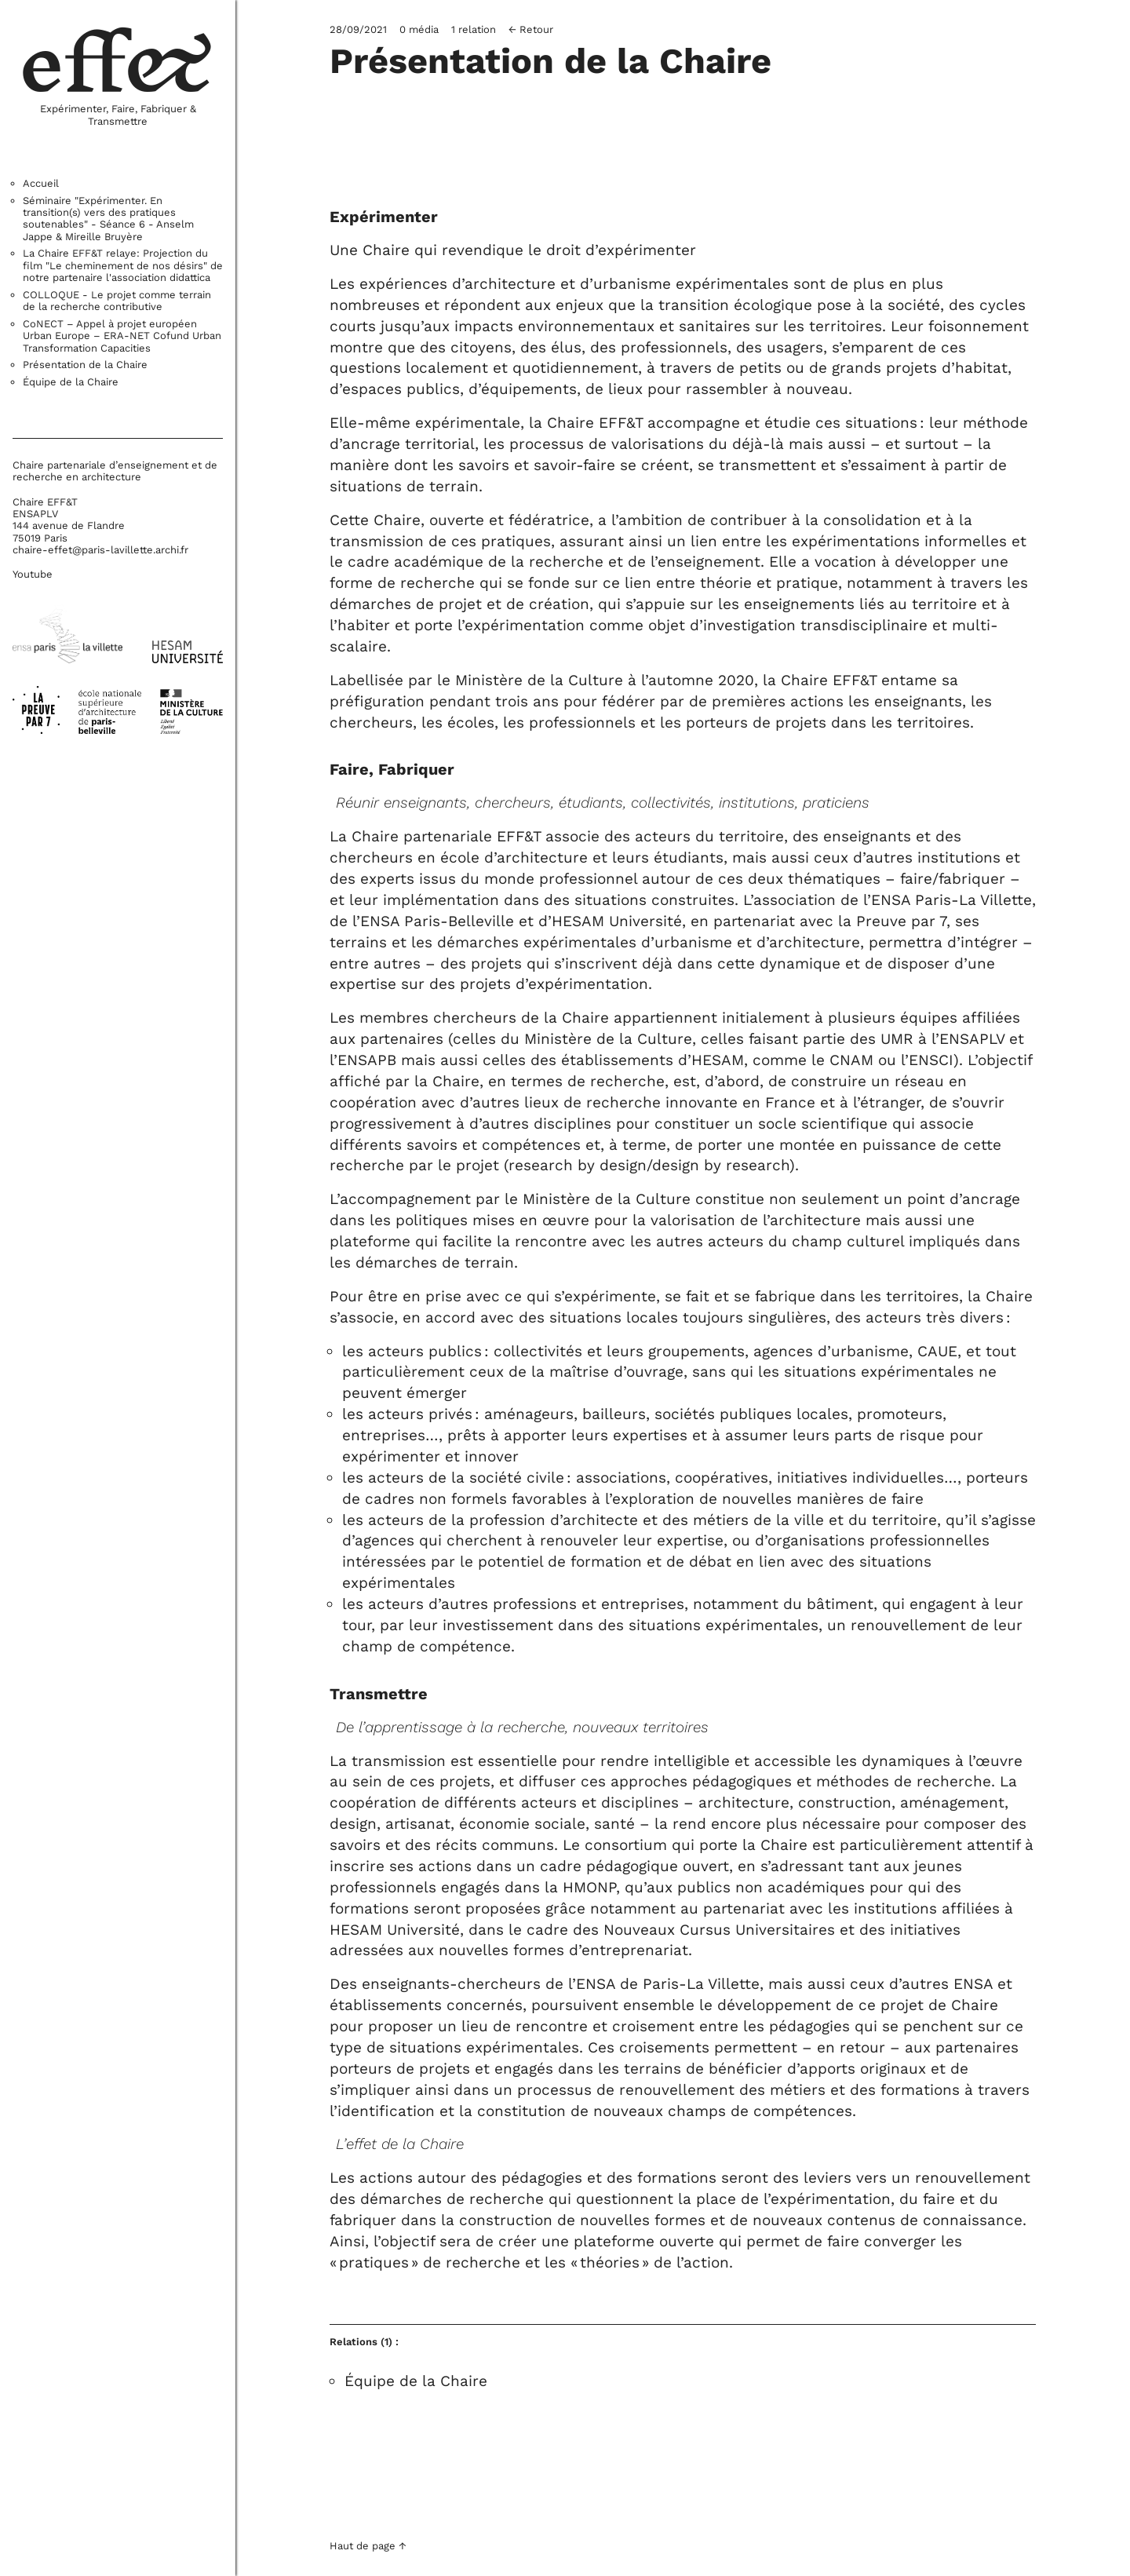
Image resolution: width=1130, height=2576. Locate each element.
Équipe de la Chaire (70, 382)
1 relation (473, 29)
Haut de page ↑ (368, 2546)
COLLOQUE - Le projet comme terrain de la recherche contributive (117, 300)
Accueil (41, 183)
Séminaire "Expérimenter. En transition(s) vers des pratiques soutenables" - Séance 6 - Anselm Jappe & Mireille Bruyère (108, 219)
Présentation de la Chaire (85, 364)
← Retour (530, 29)
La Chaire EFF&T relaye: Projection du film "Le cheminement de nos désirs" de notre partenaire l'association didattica (123, 265)
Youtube (33, 574)
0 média (419, 29)
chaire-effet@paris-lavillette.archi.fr (100, 550)
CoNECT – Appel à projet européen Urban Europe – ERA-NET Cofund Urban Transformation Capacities (122, 336)
